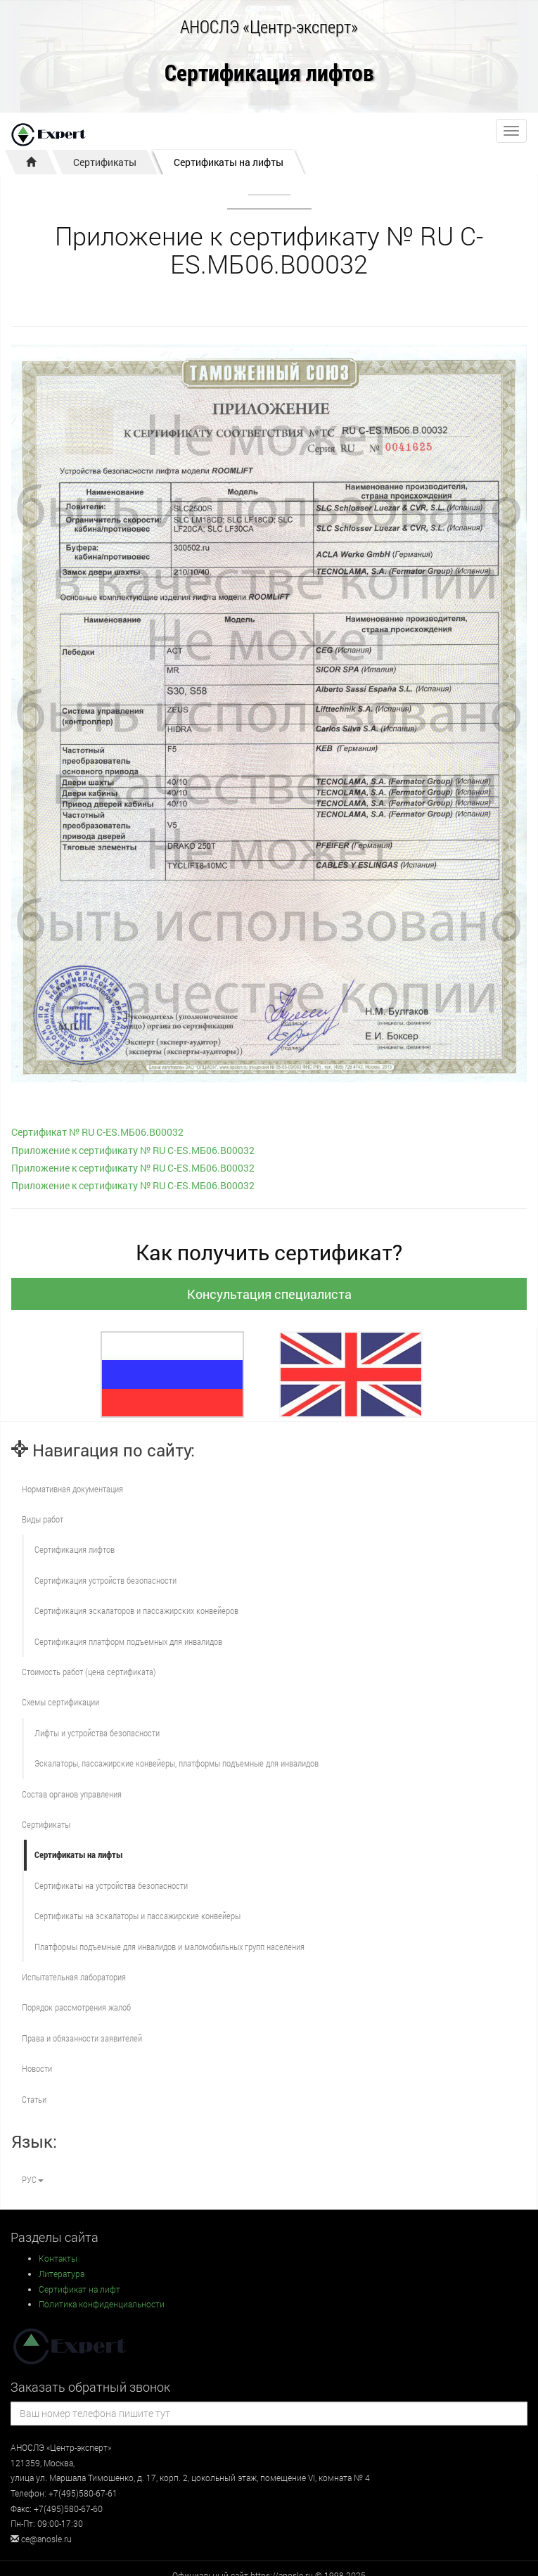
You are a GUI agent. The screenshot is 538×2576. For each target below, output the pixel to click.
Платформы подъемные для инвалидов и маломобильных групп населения (169, 1946)
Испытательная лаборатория (74, 1977)
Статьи (34, 2099)
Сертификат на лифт (79, 2289)
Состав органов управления (72, 1794)
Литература (61, 2273)
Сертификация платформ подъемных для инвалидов (128, 1641)
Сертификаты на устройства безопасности (111, 1885)
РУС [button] (33, 2179)
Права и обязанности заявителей (82, 2038)
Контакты (58, 2258)
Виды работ (42, 1519)
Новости (37, 2068)
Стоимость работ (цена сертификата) (89, 1671)
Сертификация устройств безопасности (105, 1580)
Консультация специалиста (269, 1294)
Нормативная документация (72, 1488)
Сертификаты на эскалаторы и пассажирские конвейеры (137, 1915)
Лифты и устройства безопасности (97, 1732)
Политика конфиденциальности (102, 2303)
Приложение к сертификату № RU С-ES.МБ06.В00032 (133, 1150)
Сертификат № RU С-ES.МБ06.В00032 (97, 1132)
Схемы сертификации (60, 1702)
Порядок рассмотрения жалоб (76, 2007)
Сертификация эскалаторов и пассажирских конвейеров (136, 1610)
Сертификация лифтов (269, 73)
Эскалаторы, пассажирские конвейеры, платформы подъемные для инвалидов (176, 1763)
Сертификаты (104, 162)
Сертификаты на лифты (228, 162)
